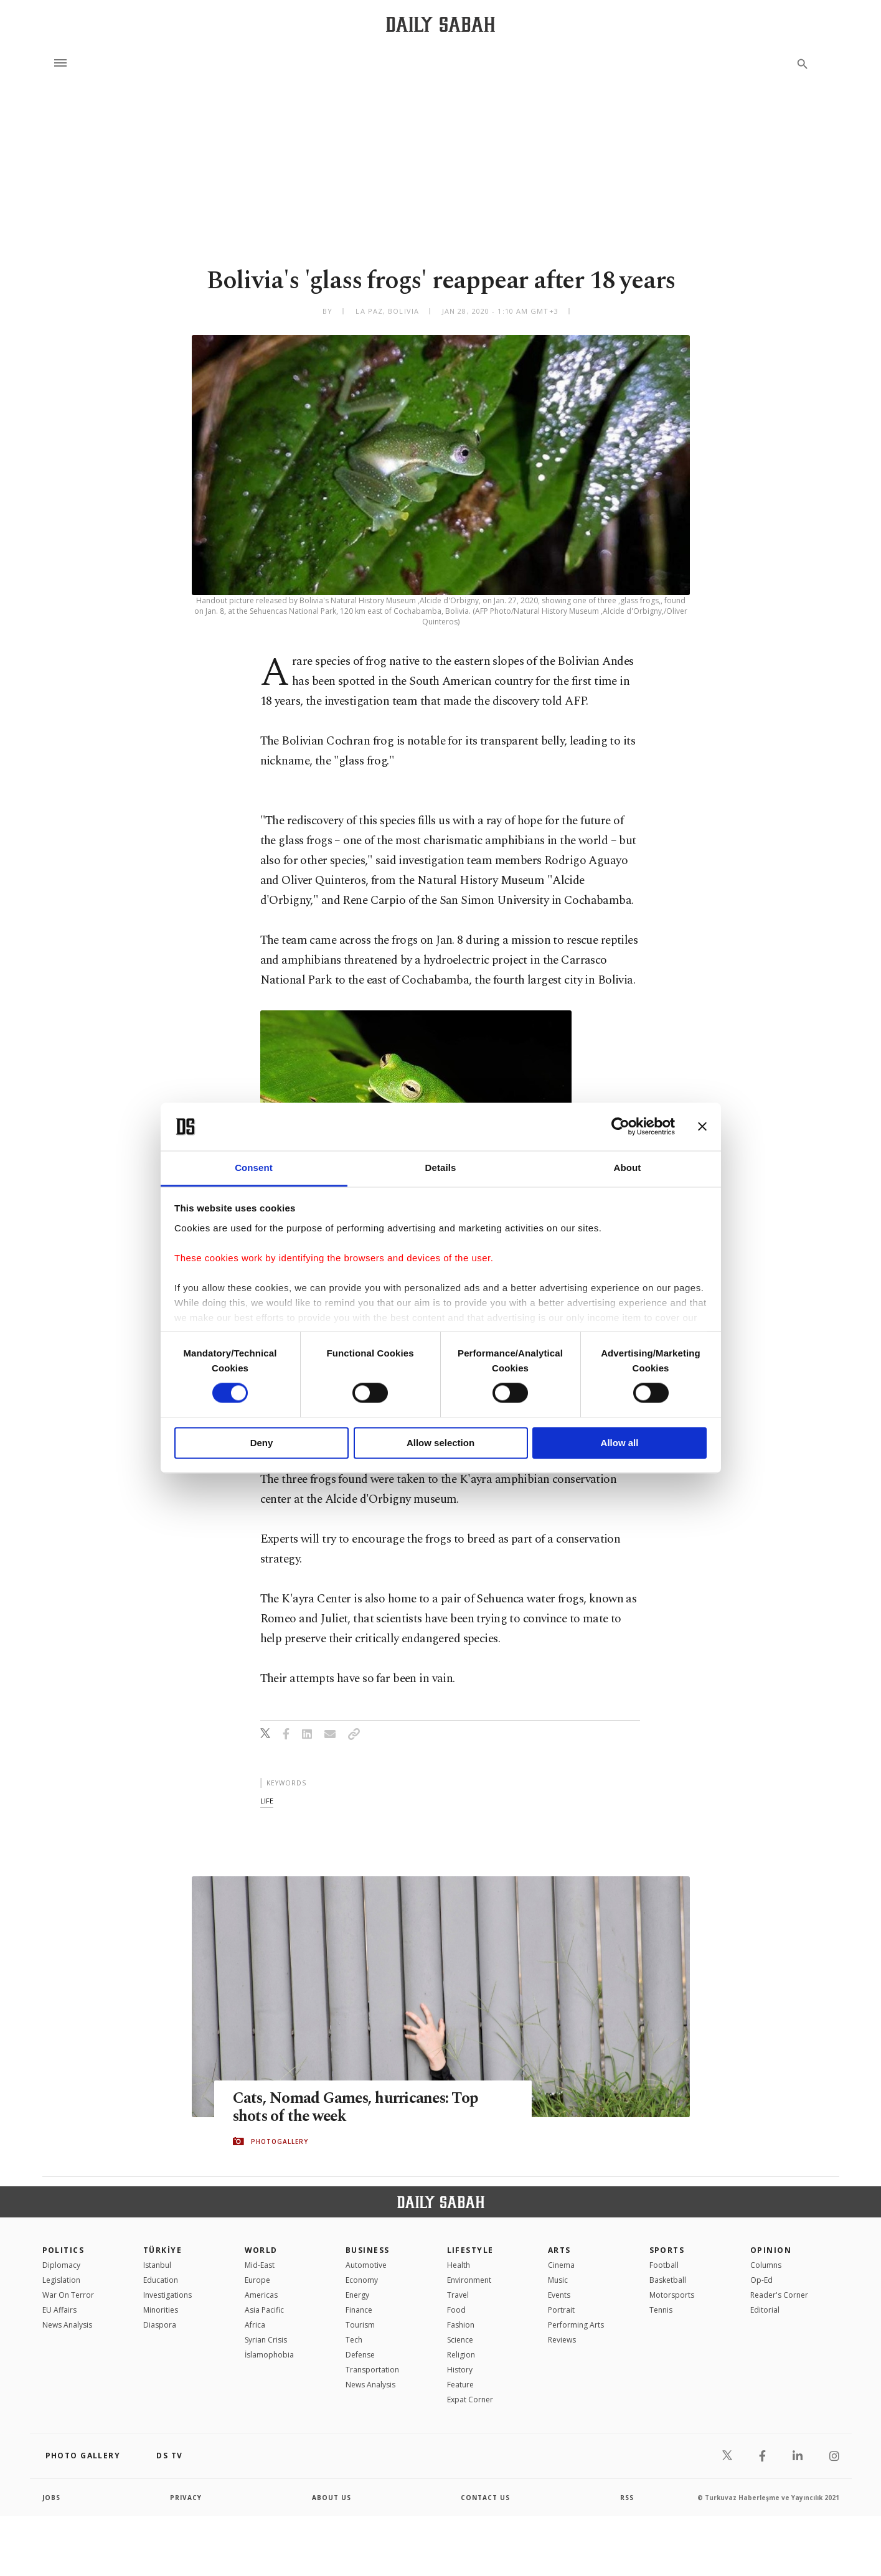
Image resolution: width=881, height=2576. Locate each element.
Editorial (765, 2310)
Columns (765, 2265)
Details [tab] (440, 1167)
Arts (559, 2250)
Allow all (620, 1442)
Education (160, 2280)
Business (368, 2250)
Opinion (770, 2250)
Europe (257, 2280)
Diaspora (159, 2325)
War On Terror (68, 2295)
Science (460, 2339)
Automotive (366, 2265)
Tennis (660, 2310)
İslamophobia (269, 2354)
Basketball (667, 2280)
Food (456, 2310)
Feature (460, 2384)
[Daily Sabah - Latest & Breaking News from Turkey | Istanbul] (440, 24)
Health (458, 2265)
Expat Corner (470, 2399)
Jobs (51, 2497)
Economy (362, 2280)
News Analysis (67, 2325)
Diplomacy (61, 2265)
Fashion (460, 2325)
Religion (461, 2354)
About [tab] (627, 1167)
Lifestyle (470, 2250)
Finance (359, 2310)
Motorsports (671, 2295)
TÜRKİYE (162, 2250)
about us (331, 2497)
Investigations (167, 2295)
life (266, 1800)
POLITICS (63, 2250)
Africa (255, 2325)
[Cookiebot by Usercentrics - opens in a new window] (620, 1126)
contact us (485, 2497)
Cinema (561, 2265)
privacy (186, 2497)
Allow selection (440, 1442)
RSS (627, 2497)
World (261, 2250)
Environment (469, 2280)
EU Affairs (59, 2310)
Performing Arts (576, 2325)
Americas (261, 2295)
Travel (458, 2295)
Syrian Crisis (266, 2339)
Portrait (561, 2310)
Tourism (360, 2325)
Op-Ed (761, 2280)
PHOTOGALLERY (279, 2141)
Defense (360, 2354)
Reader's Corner (779, 2295)
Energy (357, 2295)
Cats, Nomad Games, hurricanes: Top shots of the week (357, 2107)
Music (558, 2280)
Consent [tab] (254, 1167)
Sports (667, 2250)
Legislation (61, 2280)
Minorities (160, 2310)
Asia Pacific (264, 2310)
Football (664, 2265)
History (460, 2369)
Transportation (372, 2369)
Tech (354, 2339)
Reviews (562, 2339)
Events (559, 2295)
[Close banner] (702, 1126)
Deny (261, 1442)
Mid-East (260, 2265)
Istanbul (157, 2265)
